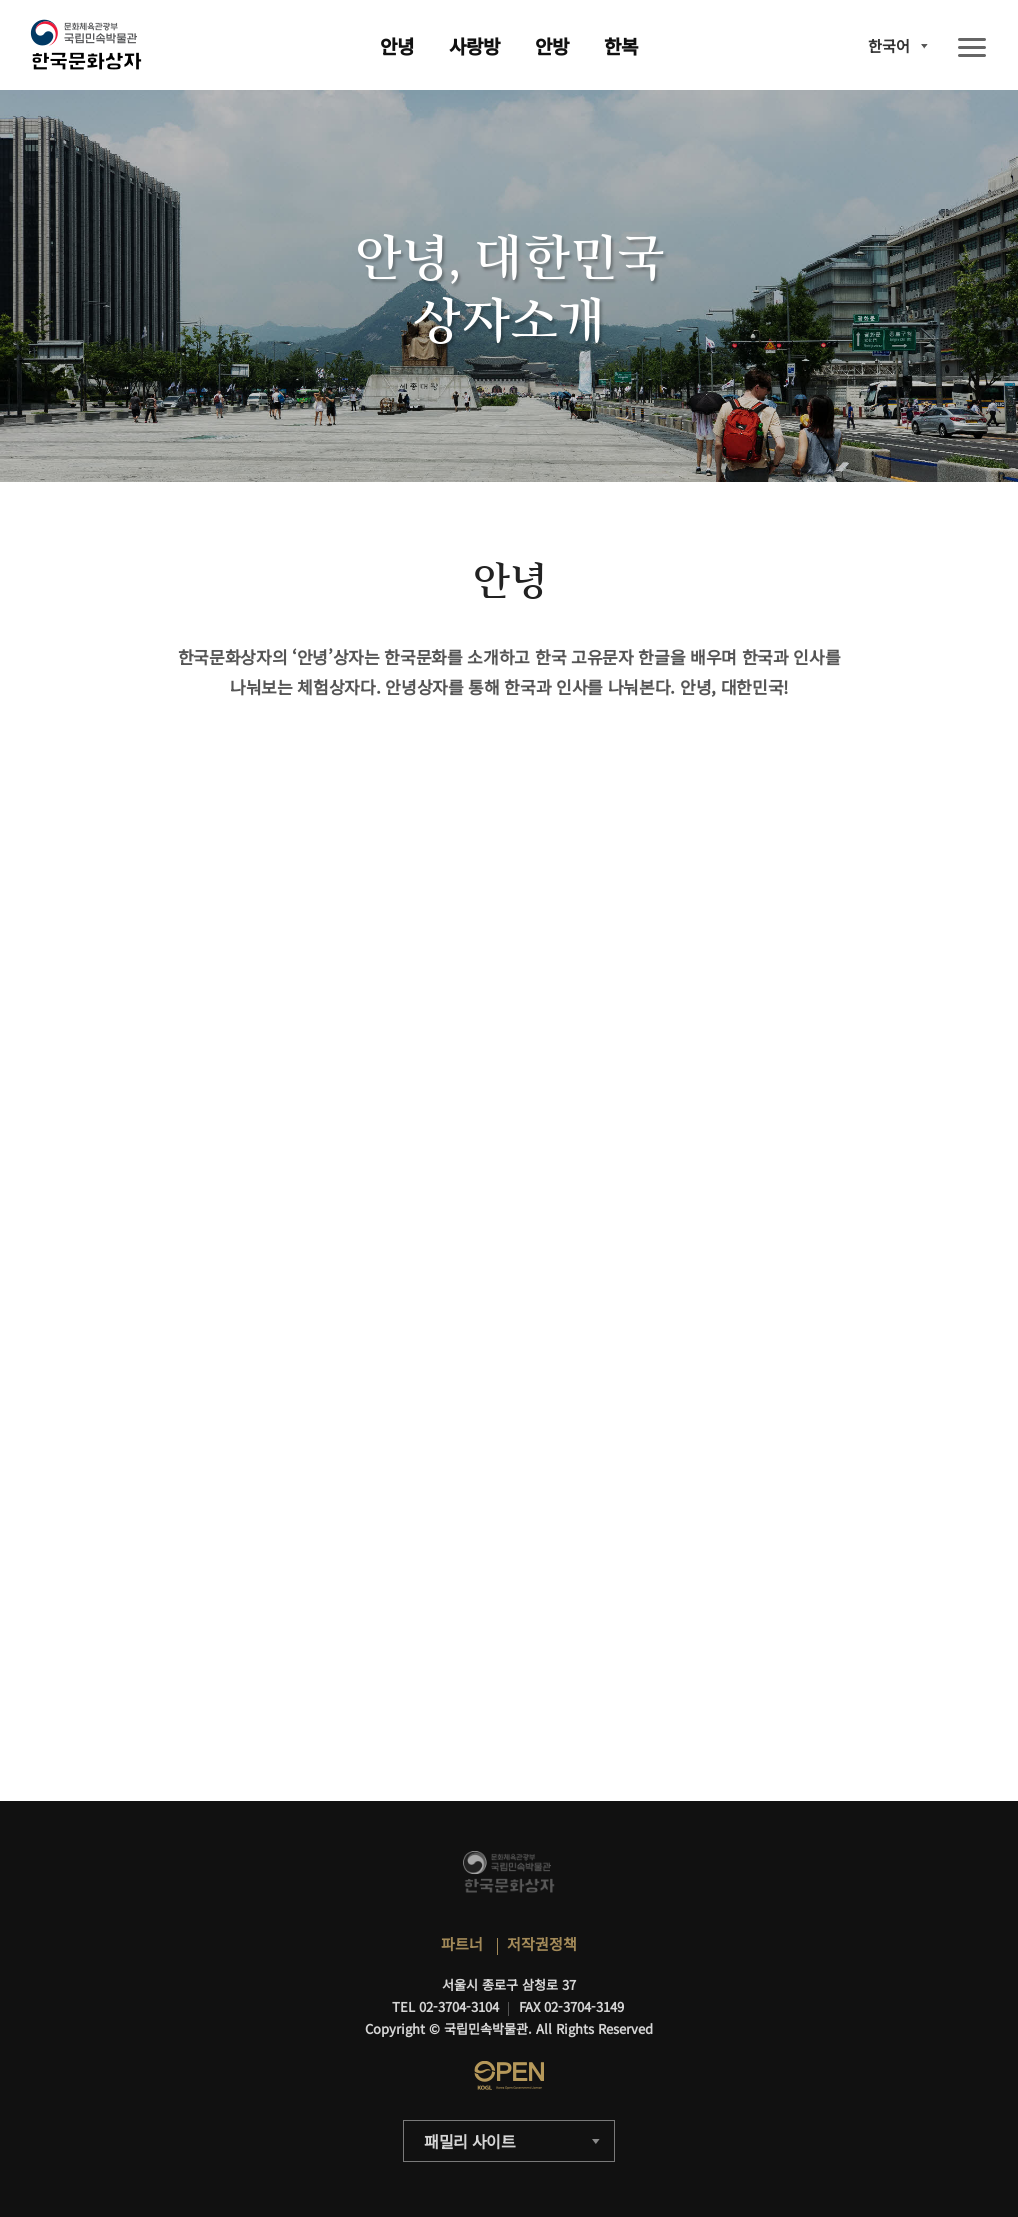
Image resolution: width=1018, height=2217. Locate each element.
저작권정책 (542, 1943)
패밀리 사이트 (470, 2141)
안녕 (397, 45)
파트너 (462, 1943)
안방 (552, 45)
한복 (621, 45)
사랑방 (474, 45)
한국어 (889, 45)
